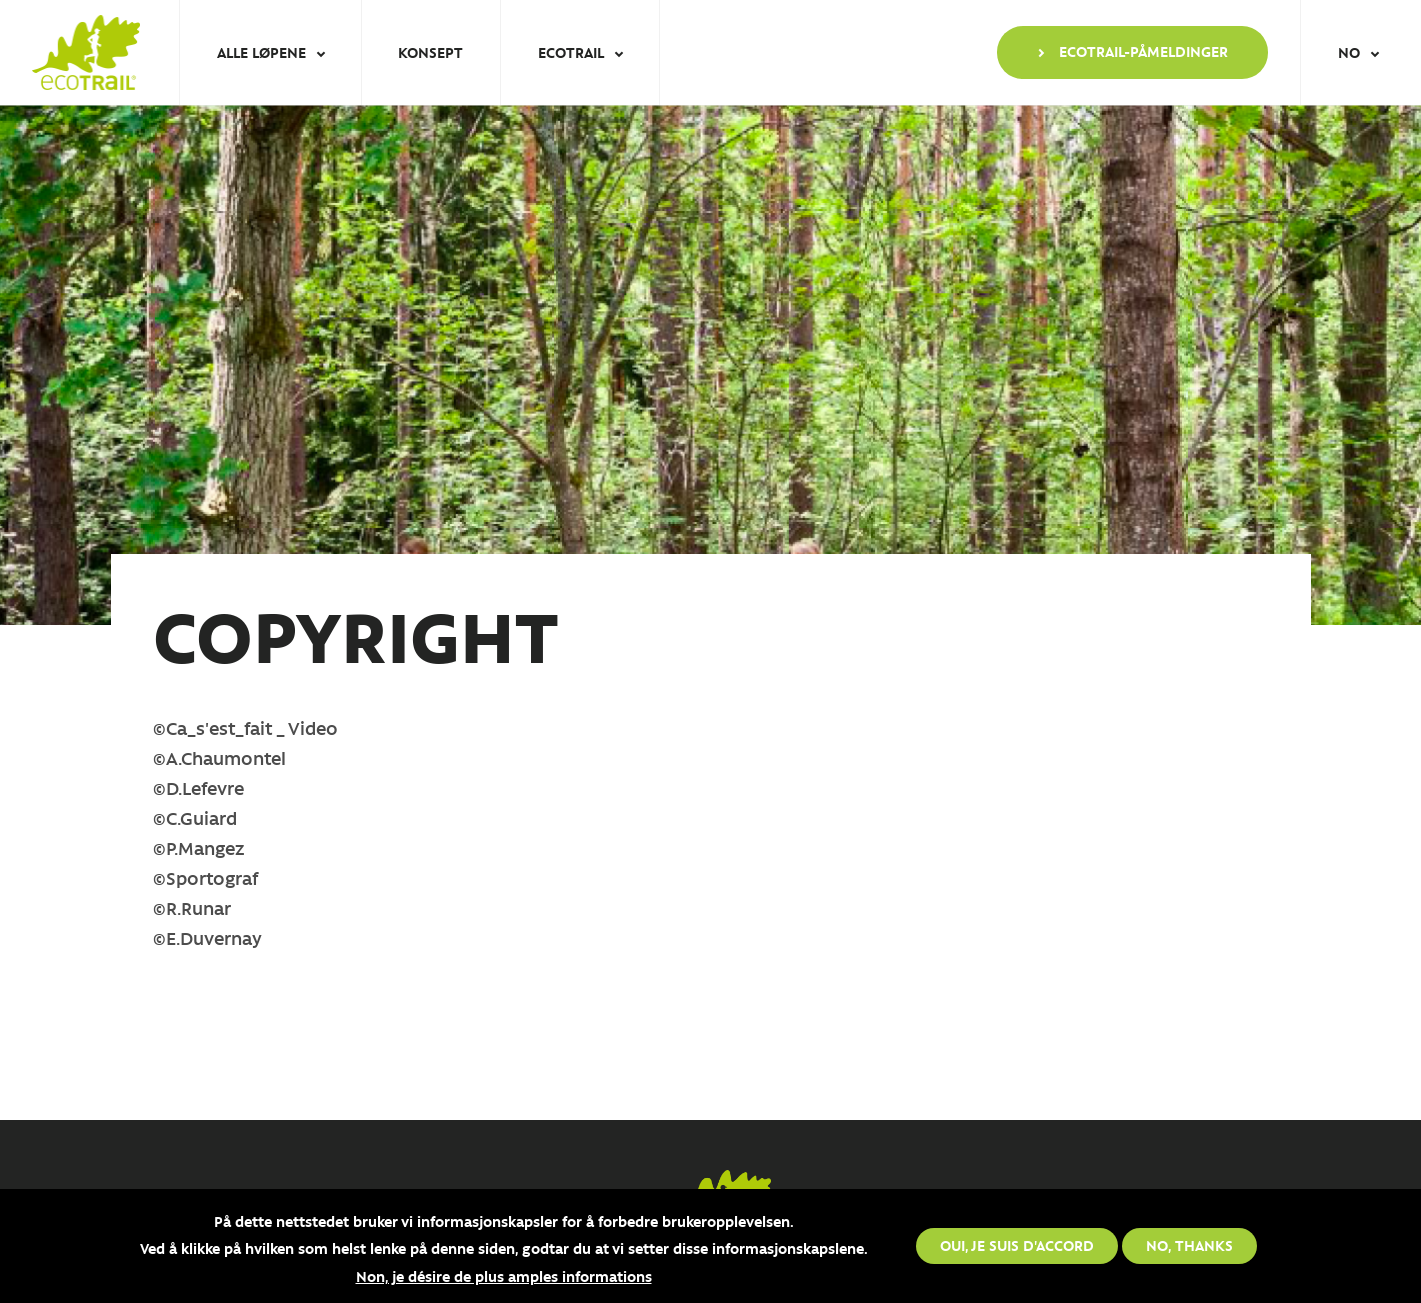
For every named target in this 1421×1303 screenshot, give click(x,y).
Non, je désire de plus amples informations (504, 1276)
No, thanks (1189, 1245)
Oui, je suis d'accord (1017, 1245)
